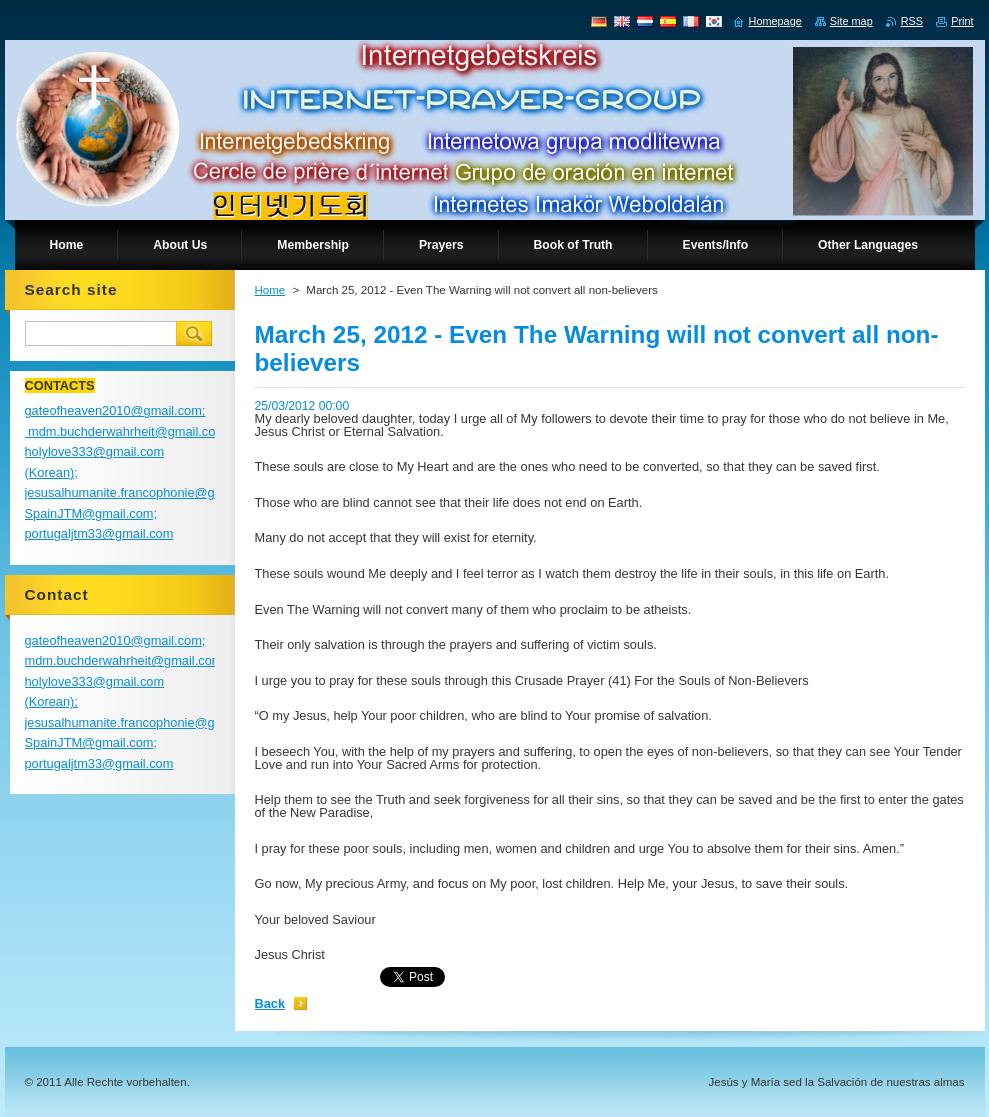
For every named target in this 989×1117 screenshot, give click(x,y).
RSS (912, 21)
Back (270, 1003)
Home (270, 290)
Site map (851, 21)
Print (962, 21)
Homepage (775, 21)
